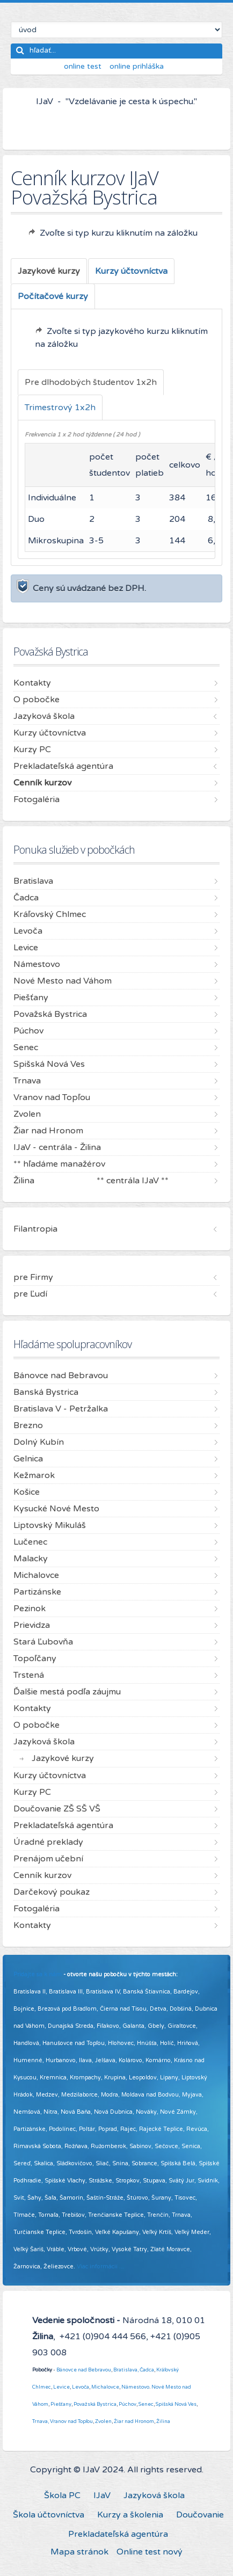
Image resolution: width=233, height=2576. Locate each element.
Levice (61, 2387)
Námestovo (135, 2387)
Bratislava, (126, 2370)
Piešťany (60, 2404)
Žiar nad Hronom (134, 2421)
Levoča (80, 2387)
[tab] (49, 271)
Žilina (163, 2421)
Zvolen (103, 2421)
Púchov (127, 2404)
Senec (146, 2404)
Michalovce (105, 2387)
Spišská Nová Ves (176, 2404)
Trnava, (40, 2421)
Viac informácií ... (100, 2266)
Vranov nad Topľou (71, 2421)
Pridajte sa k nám (37, 1974)
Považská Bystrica (95, 2404)
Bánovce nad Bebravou (83, 2370)
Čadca (147, 2370)
